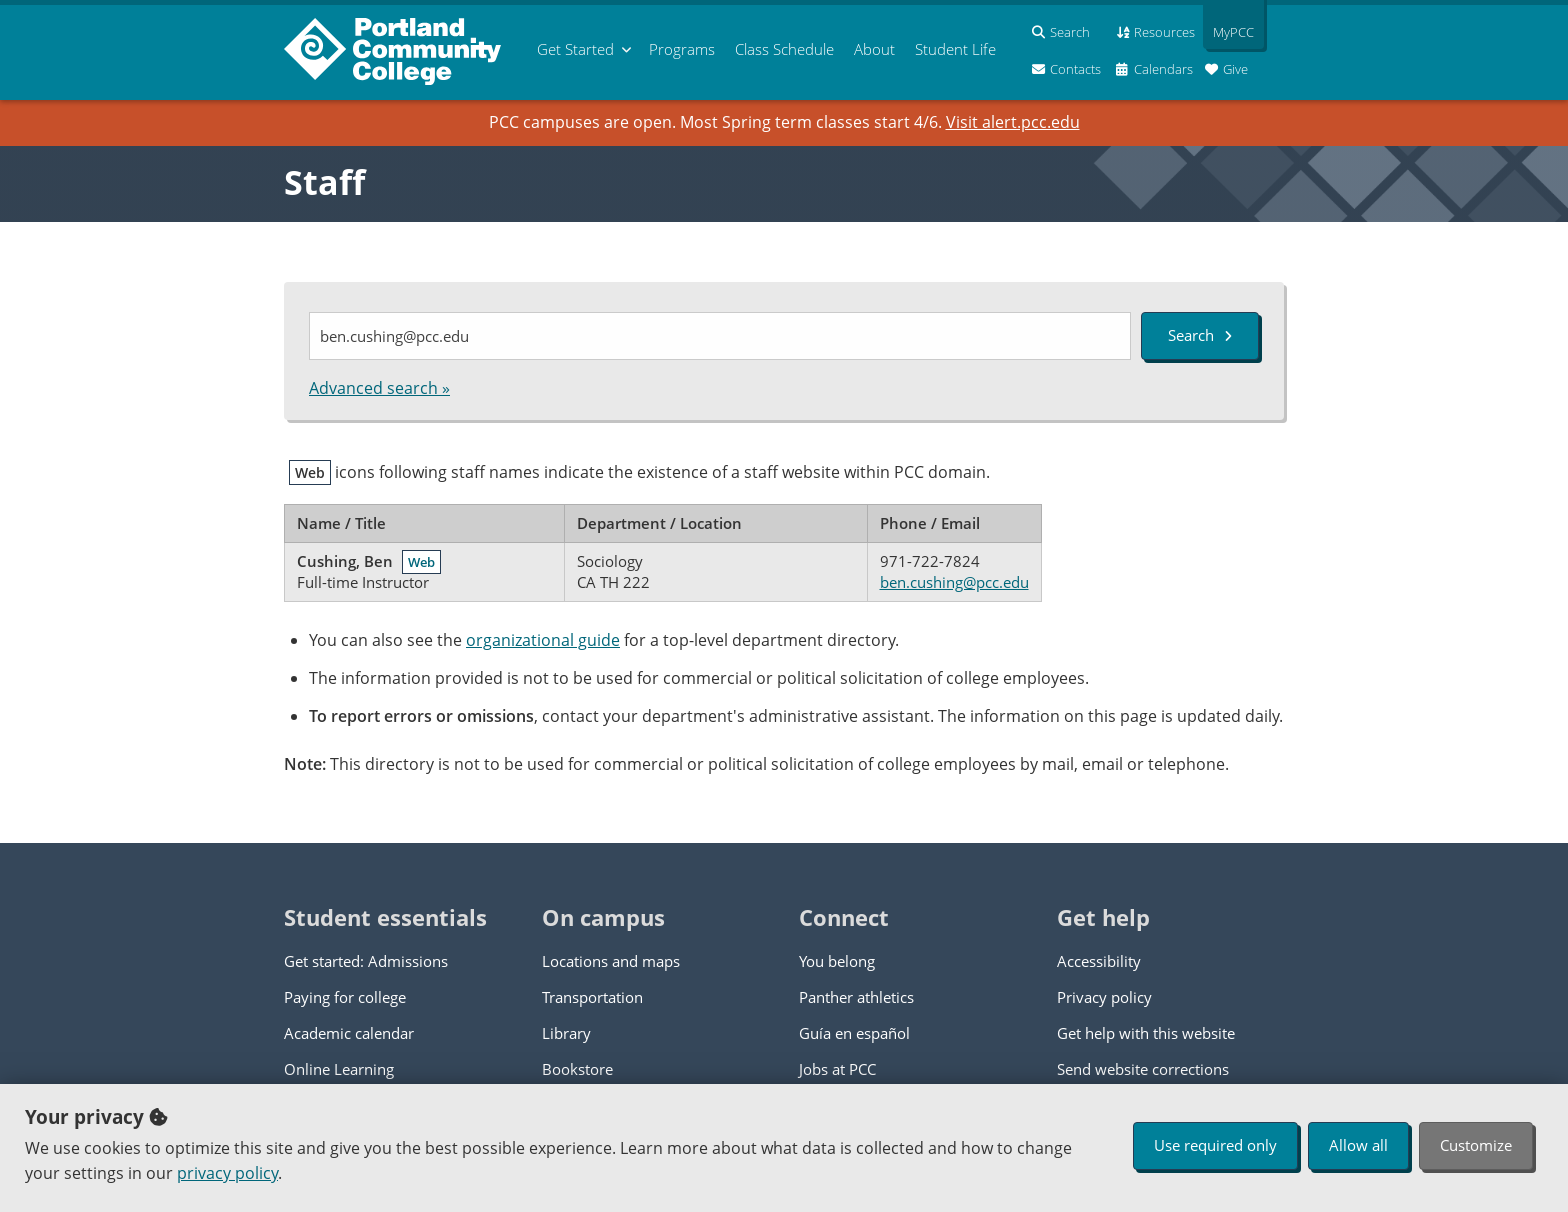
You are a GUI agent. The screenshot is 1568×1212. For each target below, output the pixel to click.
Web (421, 562)
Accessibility (1099, 961)
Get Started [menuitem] (575, 49)
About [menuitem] (874, 49)
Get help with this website (1146, 1033)
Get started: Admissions (366, 961)
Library (566, 1033)
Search (1200, 335)
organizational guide (543, 640)
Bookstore (577, 1069)
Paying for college (345, 997)
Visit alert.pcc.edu (1013, 122)
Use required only (1215, 1145)
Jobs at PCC (837, 1069)
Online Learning (339, 1069)
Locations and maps (611, 961)
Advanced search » (379, 388)
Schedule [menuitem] (784, 49)
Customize (1476, 1145)
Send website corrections (1143, 1069)
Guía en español (854, 1033)
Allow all (1358, 1145)
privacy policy (227, 1173)
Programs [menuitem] (682, 49)
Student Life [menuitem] (955, 49)
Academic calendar (349, 1033)
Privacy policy (1104, 997)
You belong (837, 961)
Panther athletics (856, 997)
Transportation (592, 997)
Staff (324, 182)
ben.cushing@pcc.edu (954, 582)
